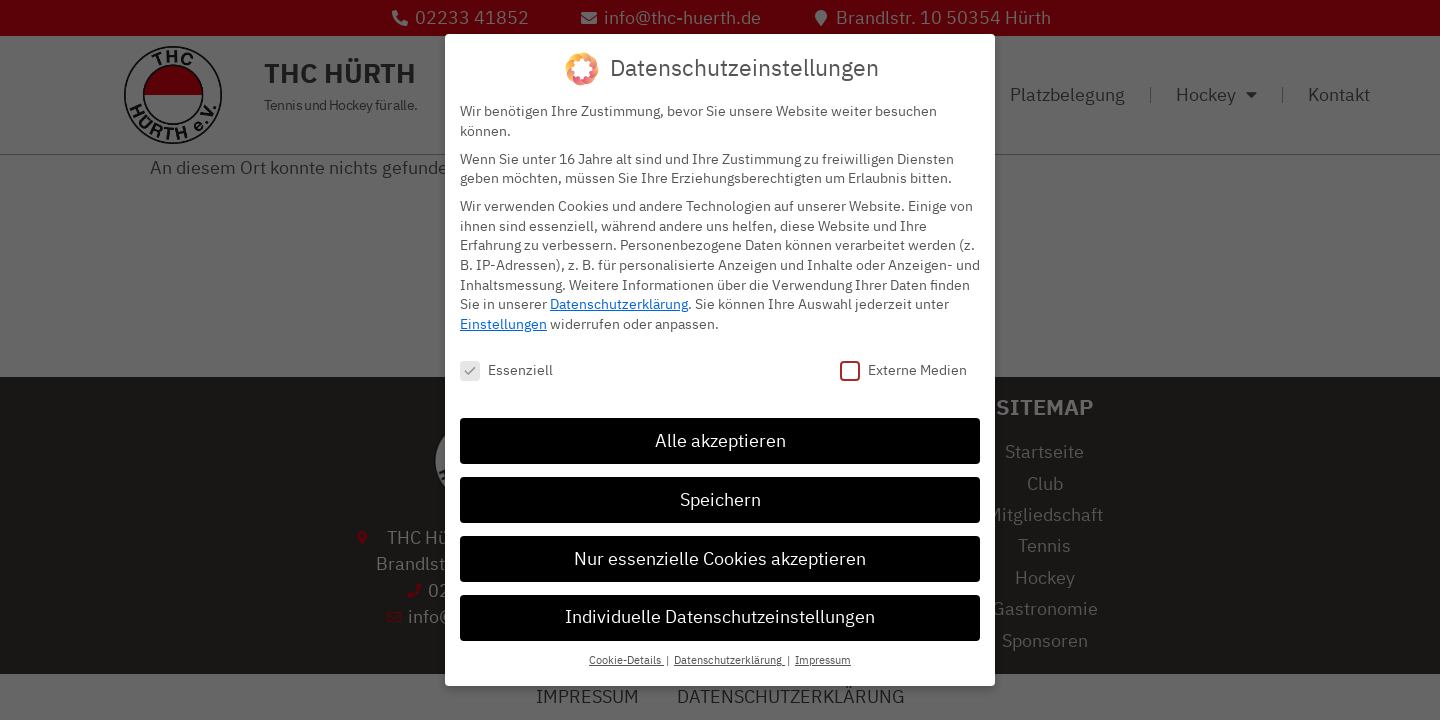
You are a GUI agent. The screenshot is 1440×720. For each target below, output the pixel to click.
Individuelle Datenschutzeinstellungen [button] (720, 616)
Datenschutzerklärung (619, 303)
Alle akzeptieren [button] (720, 439)
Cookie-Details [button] (626, 659)
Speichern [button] (720, 498)
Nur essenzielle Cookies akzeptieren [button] (720, 557)
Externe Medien (903, 368)
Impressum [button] (823, 659)
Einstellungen (503, 322)
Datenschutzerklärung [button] (729, 659)
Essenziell (506, 368)
